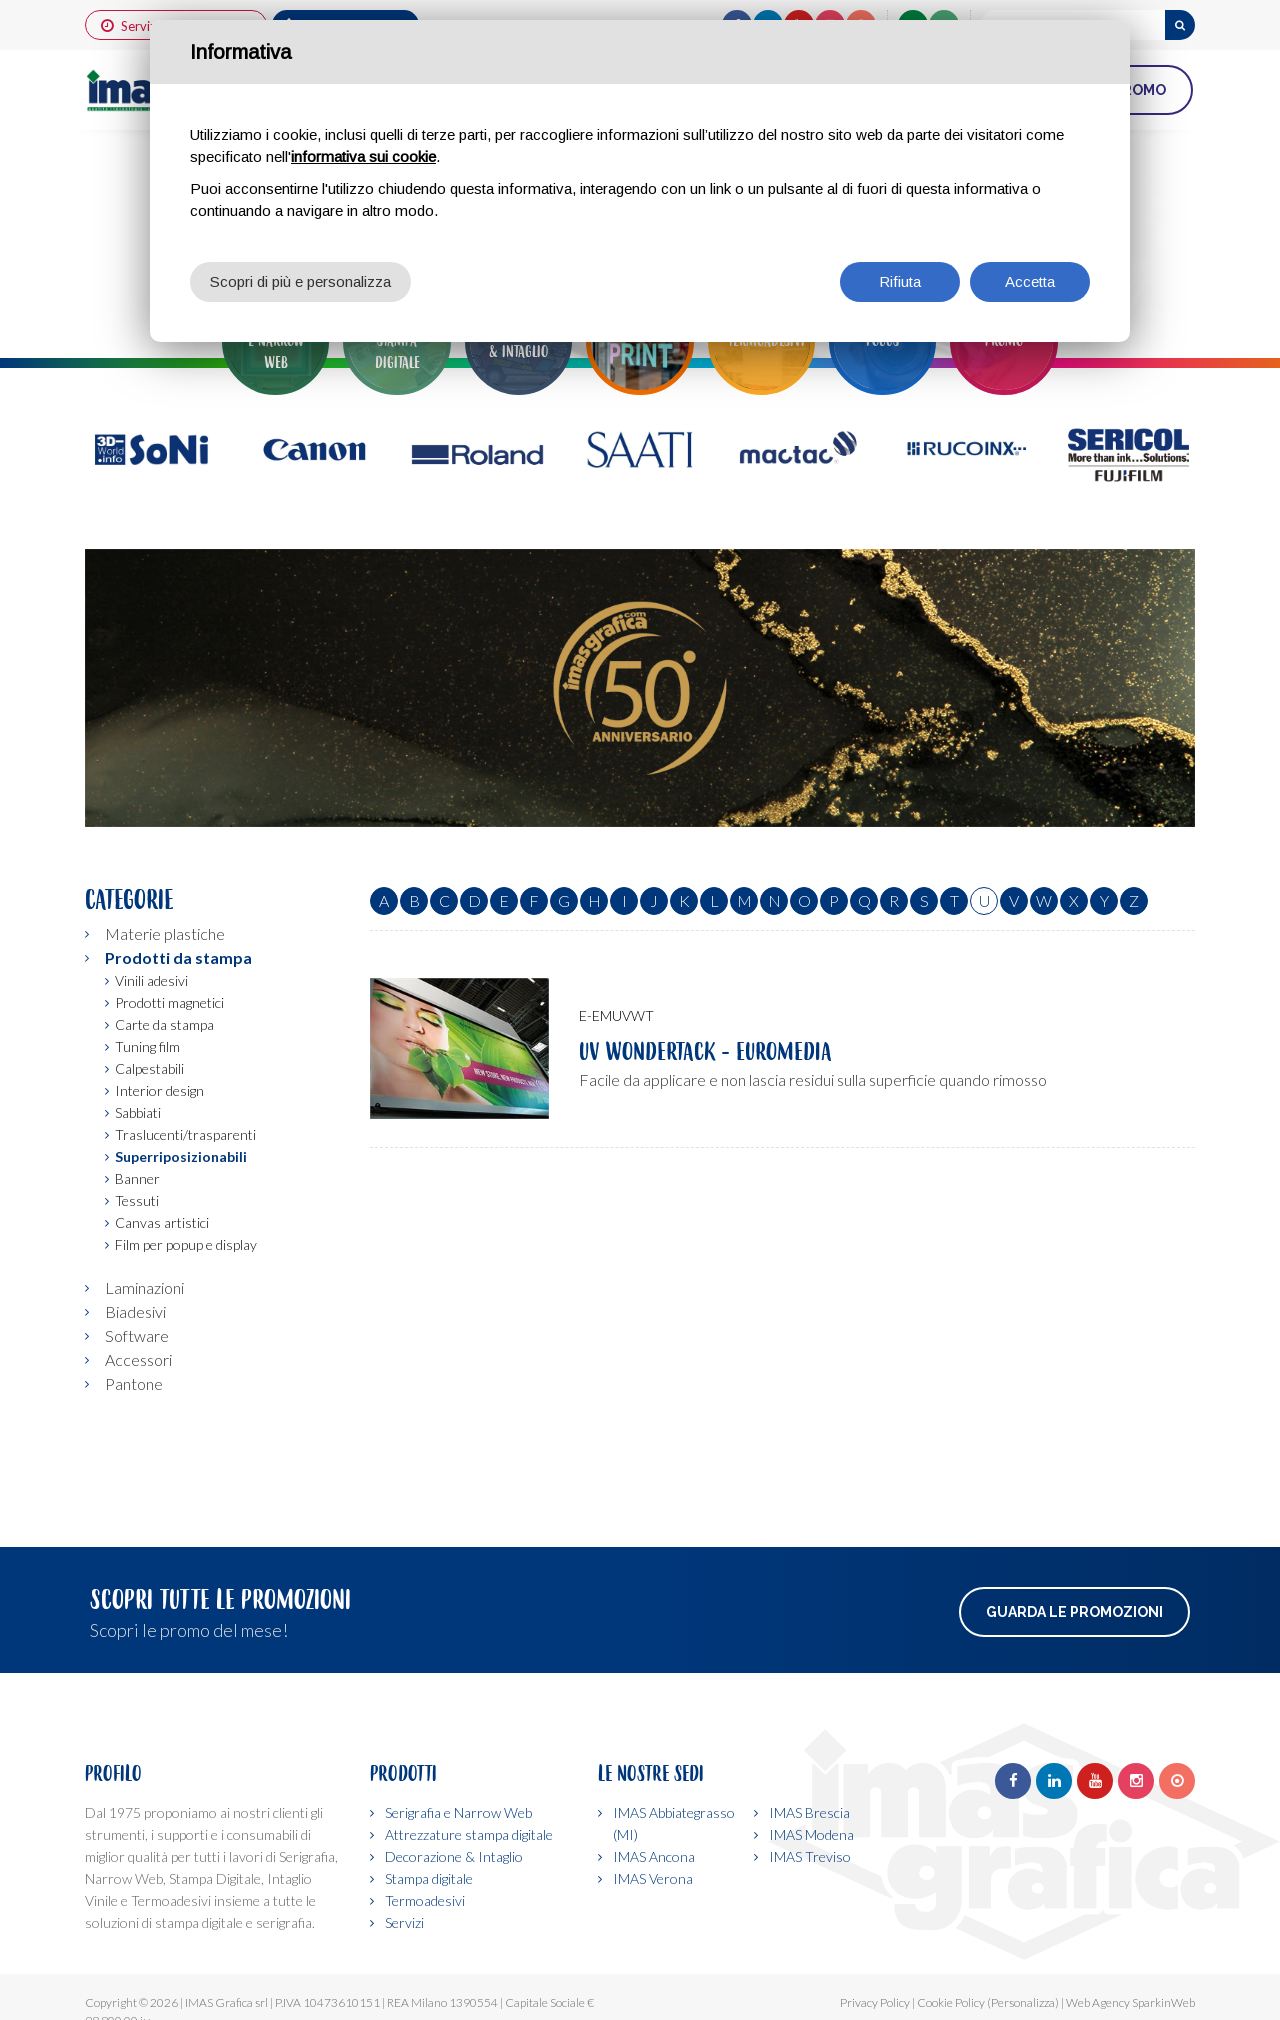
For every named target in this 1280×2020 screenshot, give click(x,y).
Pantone (134, 1383)
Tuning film (147, 1046)
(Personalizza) (1023, 2002)
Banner (137, 1178)
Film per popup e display (186, 1244)
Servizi (404, 1922)
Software (137, 1335)
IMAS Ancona (654, 1856)
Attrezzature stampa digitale (469, 1834)
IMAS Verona (653, 1878)
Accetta (1030, 281)
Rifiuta (900, 281)
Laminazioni (144, 1287)
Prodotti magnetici (169, 1002)
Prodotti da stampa (178, 957)
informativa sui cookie (363, 156)
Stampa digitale (429, 1878)
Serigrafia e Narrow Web (458, 1812)
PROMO (1139, 90)
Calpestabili (149, 1068)
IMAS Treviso (810, 1856)
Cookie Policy (951, 2002)
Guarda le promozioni (1074, 1612)
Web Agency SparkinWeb (1130, 2002)
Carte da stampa (164, 1024)
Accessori (138, 1359)
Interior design (159, 1090)
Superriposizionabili (181, 1156)
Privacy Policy (875, 2002)
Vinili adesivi (151, 980)
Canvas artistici (162, 1222)
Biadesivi (135, 1311)
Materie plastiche (165, 933)
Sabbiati (138, 1112)
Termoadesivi (425, 1900)
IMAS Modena (811, 1834)
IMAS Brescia (809, 1812)
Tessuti (137, 1200)
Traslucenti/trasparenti (185, 1134)
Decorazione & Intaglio (454, 1856)
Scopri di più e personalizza (300, 281)
